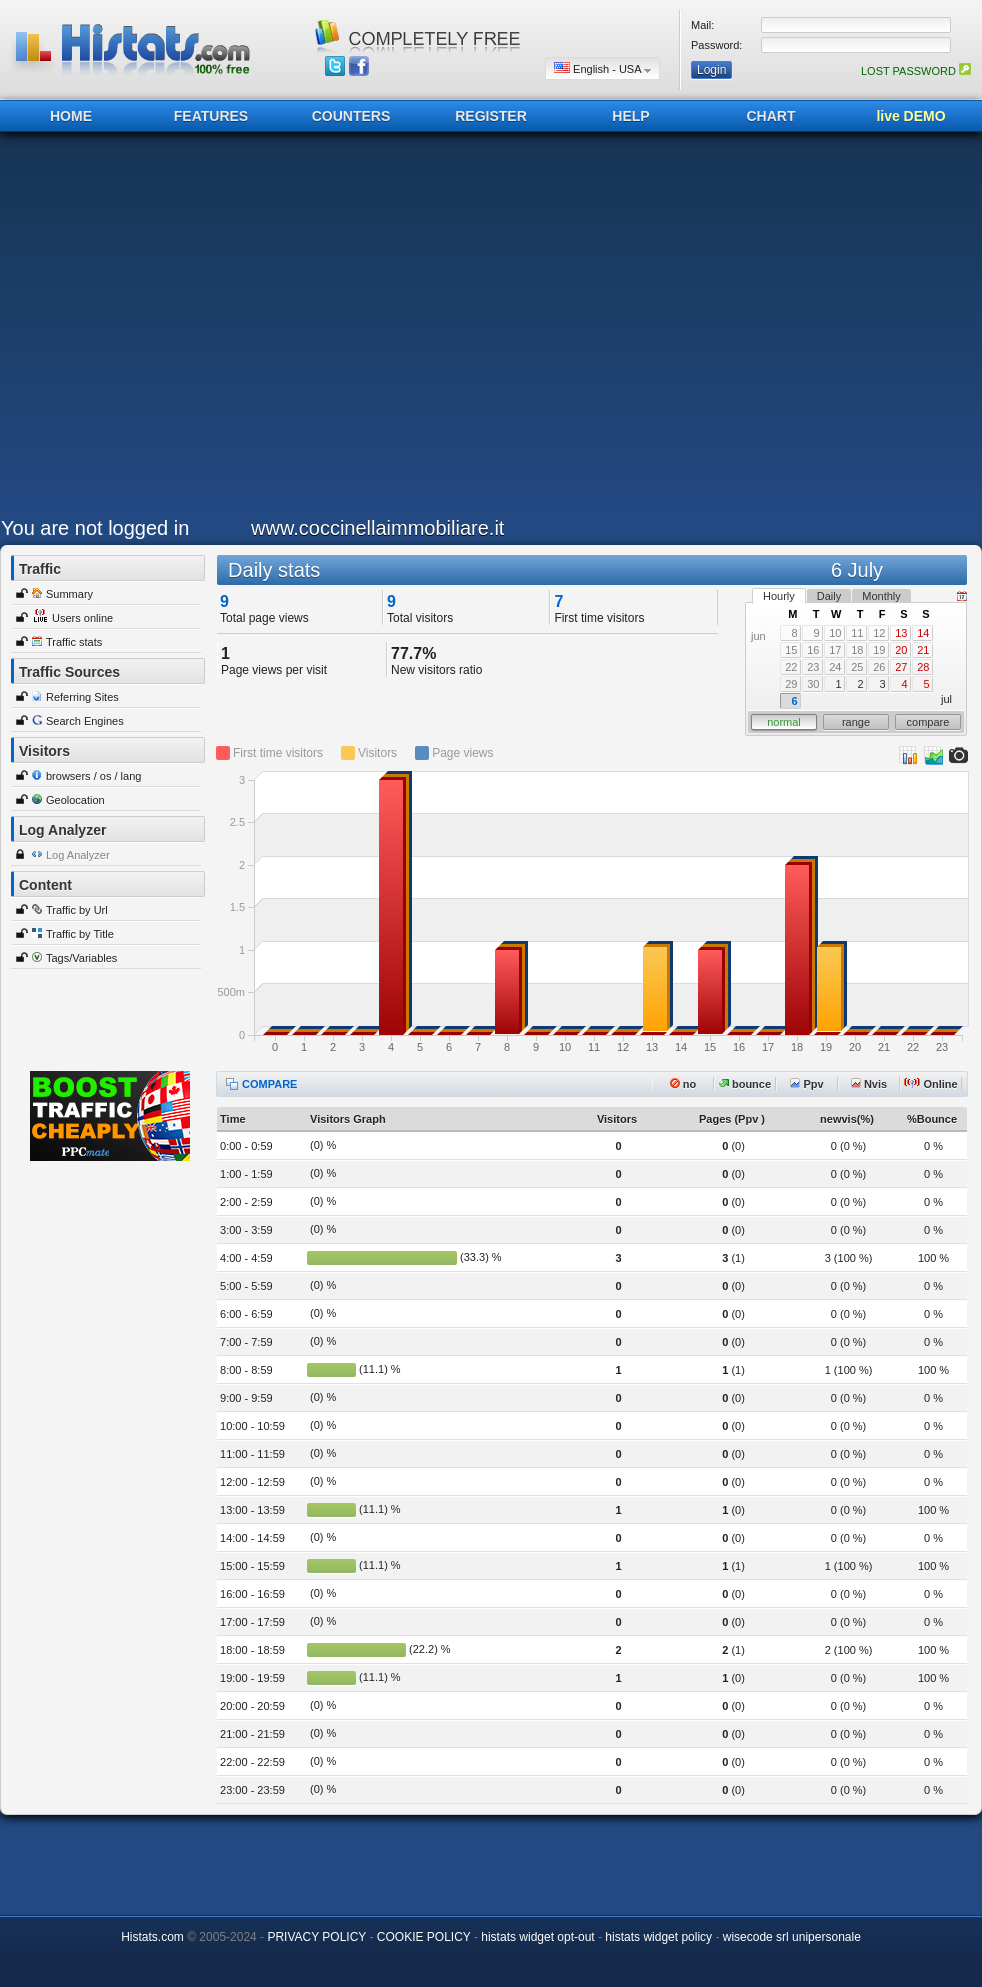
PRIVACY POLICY (316, 1937)
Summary (69, 594)
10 (835, 633)
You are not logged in (95, 528)
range (856, 722)
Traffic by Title (80, 934)
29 (791, 684)
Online (930, 1084)
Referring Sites (82, 697)
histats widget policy (658, 1937)
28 (923, 667)
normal (784, 722)
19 (879, 650)
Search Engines (85, 721)
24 (835, 667)
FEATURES (211, 116)
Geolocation (75, 800)
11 (857, 633)
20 (901, 650)
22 (791, 667)
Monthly (881, 596)
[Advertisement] (188, 329)
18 (857, 650)
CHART (771, 116)
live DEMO (910, 116)
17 (835, 650)
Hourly (779, 596)
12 (879, 633)
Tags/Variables (81, 958)
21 (923, 650)
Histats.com (152, 1937)
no (683, 1084)
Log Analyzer (78, 855)
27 (901, 667)
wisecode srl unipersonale (792, 1937)
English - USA (602, 68)
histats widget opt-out (537, 1937)
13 (901, 633)
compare (928, 722)
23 (813, 667)
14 (923, 633)
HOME (71, 116)
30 (813, 684)
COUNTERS (351, 116)
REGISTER (491, 116)
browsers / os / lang (93, 776)
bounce (745, 1084)
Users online (82, 618)
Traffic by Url (77, 910)
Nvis (869, 1084)
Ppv (806, 1084)
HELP (630, 116)
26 (879, 667)
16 (813, 650)
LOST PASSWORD (916, 71)
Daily (829, 596)
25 (857, 667)
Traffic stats (74, 642)
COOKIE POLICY (424, 1937)
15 (791, 650)
